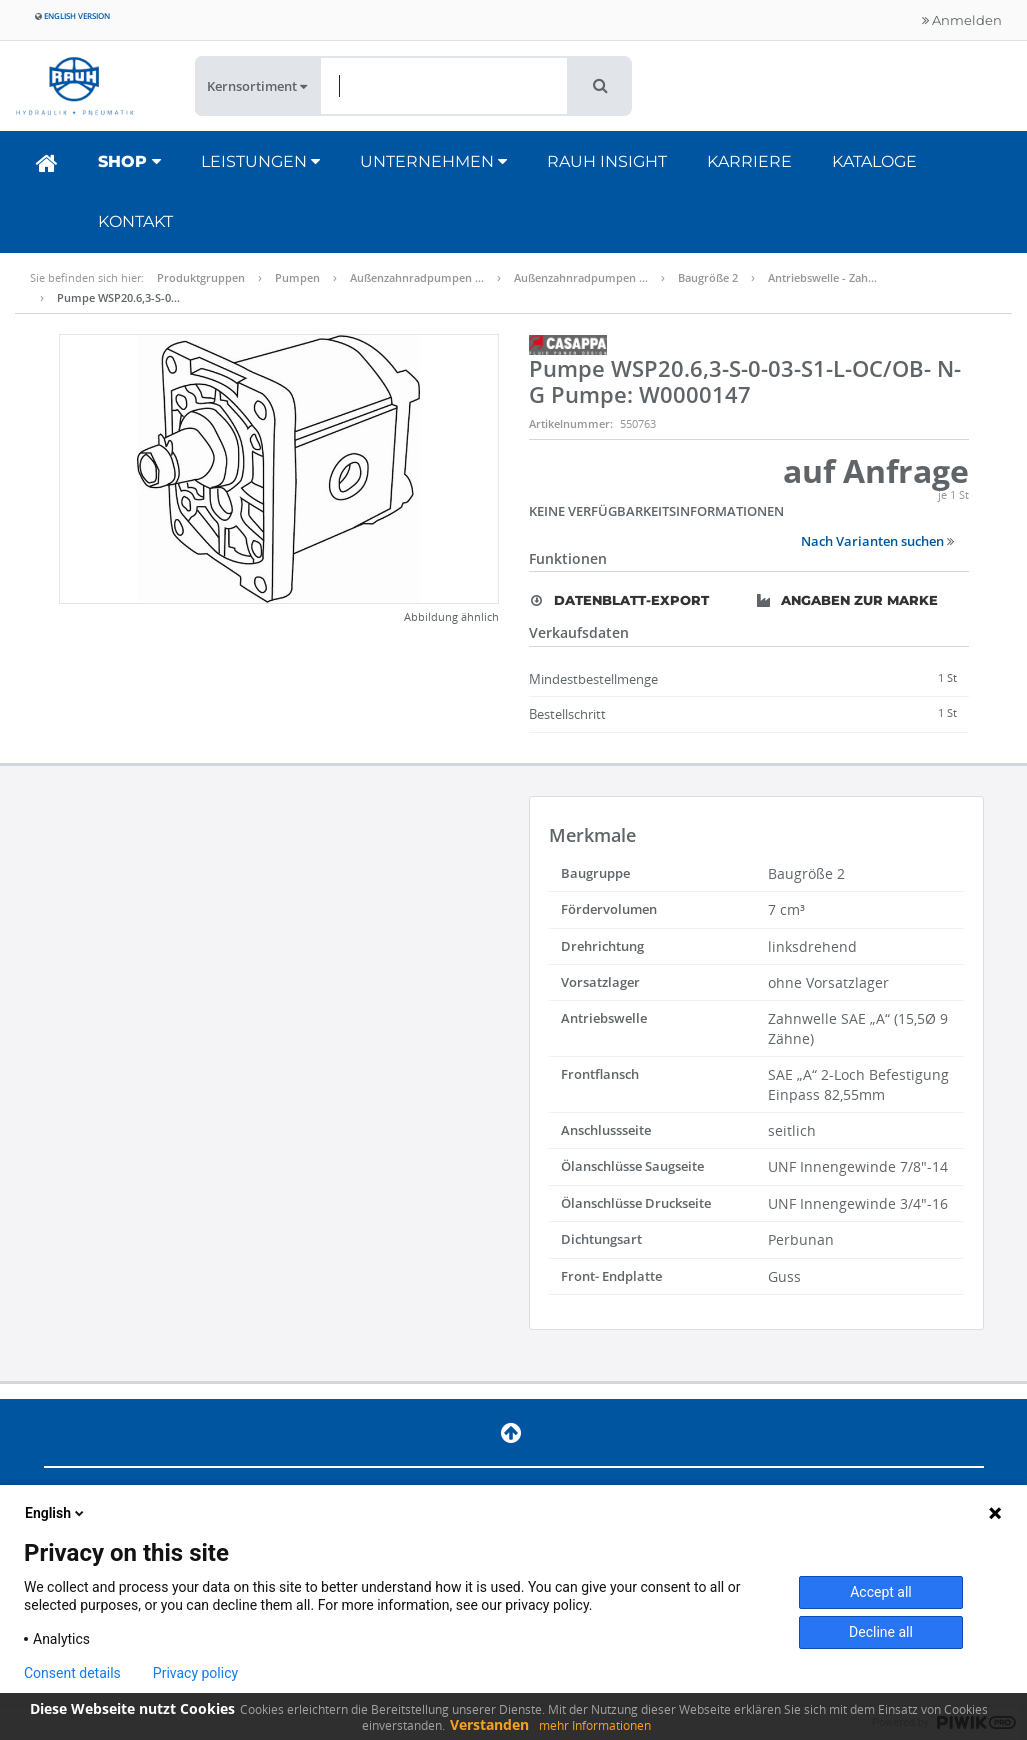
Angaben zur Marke (847, 600)
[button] (600, 86)
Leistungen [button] (260, 161)
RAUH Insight (607, 161)
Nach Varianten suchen (877, 541)
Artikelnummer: (571, 423)
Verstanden (489, 1724)
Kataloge (874, 161)
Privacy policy (195, 1673)
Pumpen (297, 277)
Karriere (749, 161)
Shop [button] (129, 161)
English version (72, 15)
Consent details (72, 1673)
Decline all (881, 1632)
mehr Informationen (595, 1725)
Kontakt (135, 221)
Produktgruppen (201, 277)
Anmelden (962, 20)
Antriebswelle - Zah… (822, 277)
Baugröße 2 (708, 277)
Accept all (881, 1592)
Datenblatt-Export (619, 600)
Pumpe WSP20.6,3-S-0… (118, 297)
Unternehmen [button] (433, 161)
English (56, 1513)
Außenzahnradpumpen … (417, 277)
